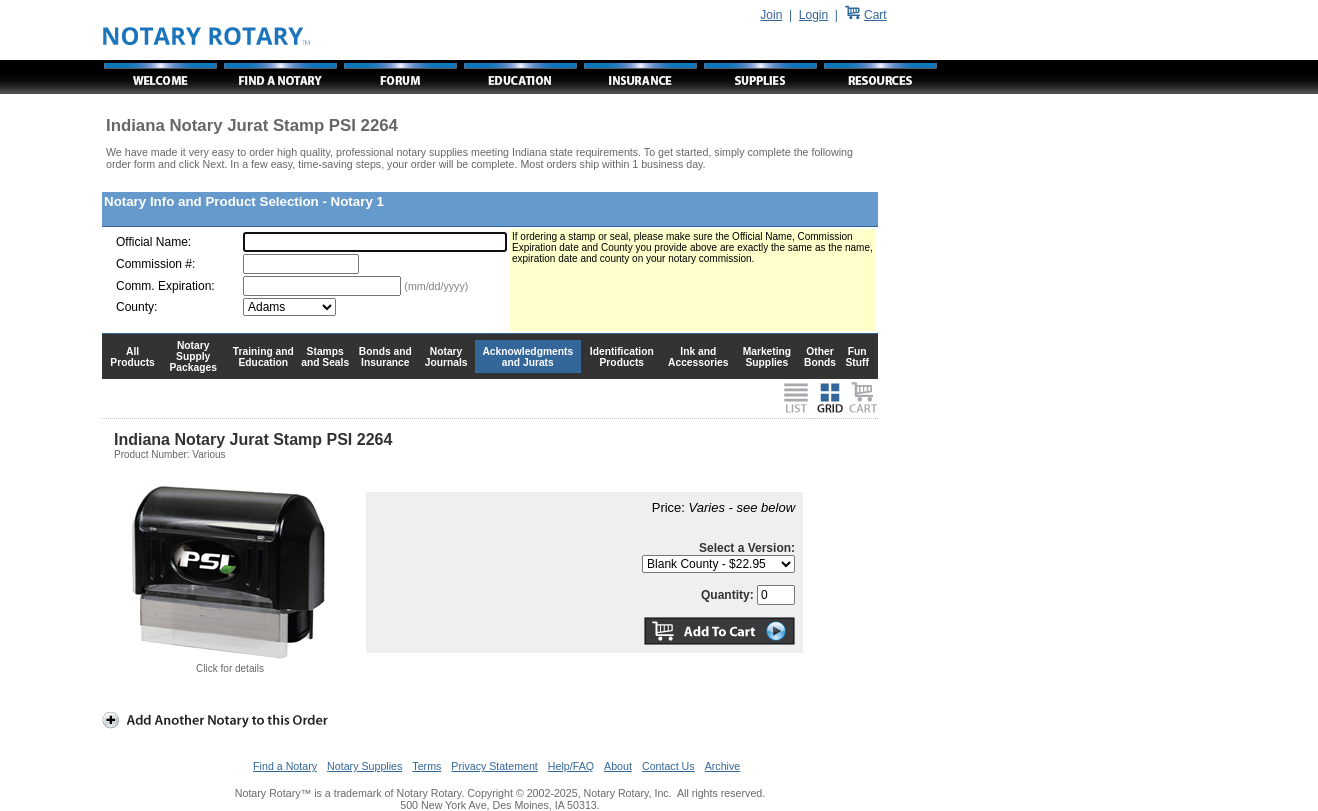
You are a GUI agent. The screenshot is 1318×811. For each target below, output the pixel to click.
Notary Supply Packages (193, 356)
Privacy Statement (494, 766)
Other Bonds (820, 357)
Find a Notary (285, 766)
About (618, 766)
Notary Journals (446, 357)
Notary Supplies (364, 766)
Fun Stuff (856, 357)
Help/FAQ (571, 766)
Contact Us (668, 766)
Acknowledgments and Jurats (527, 357)
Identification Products (622, 357)
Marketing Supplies (767, 357)
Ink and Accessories (698, 357)
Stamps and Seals (325, 357)
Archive (723, 766)
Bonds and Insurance (385, 357)
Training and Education (263, 357)
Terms (426, 766)
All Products (132, 357)
